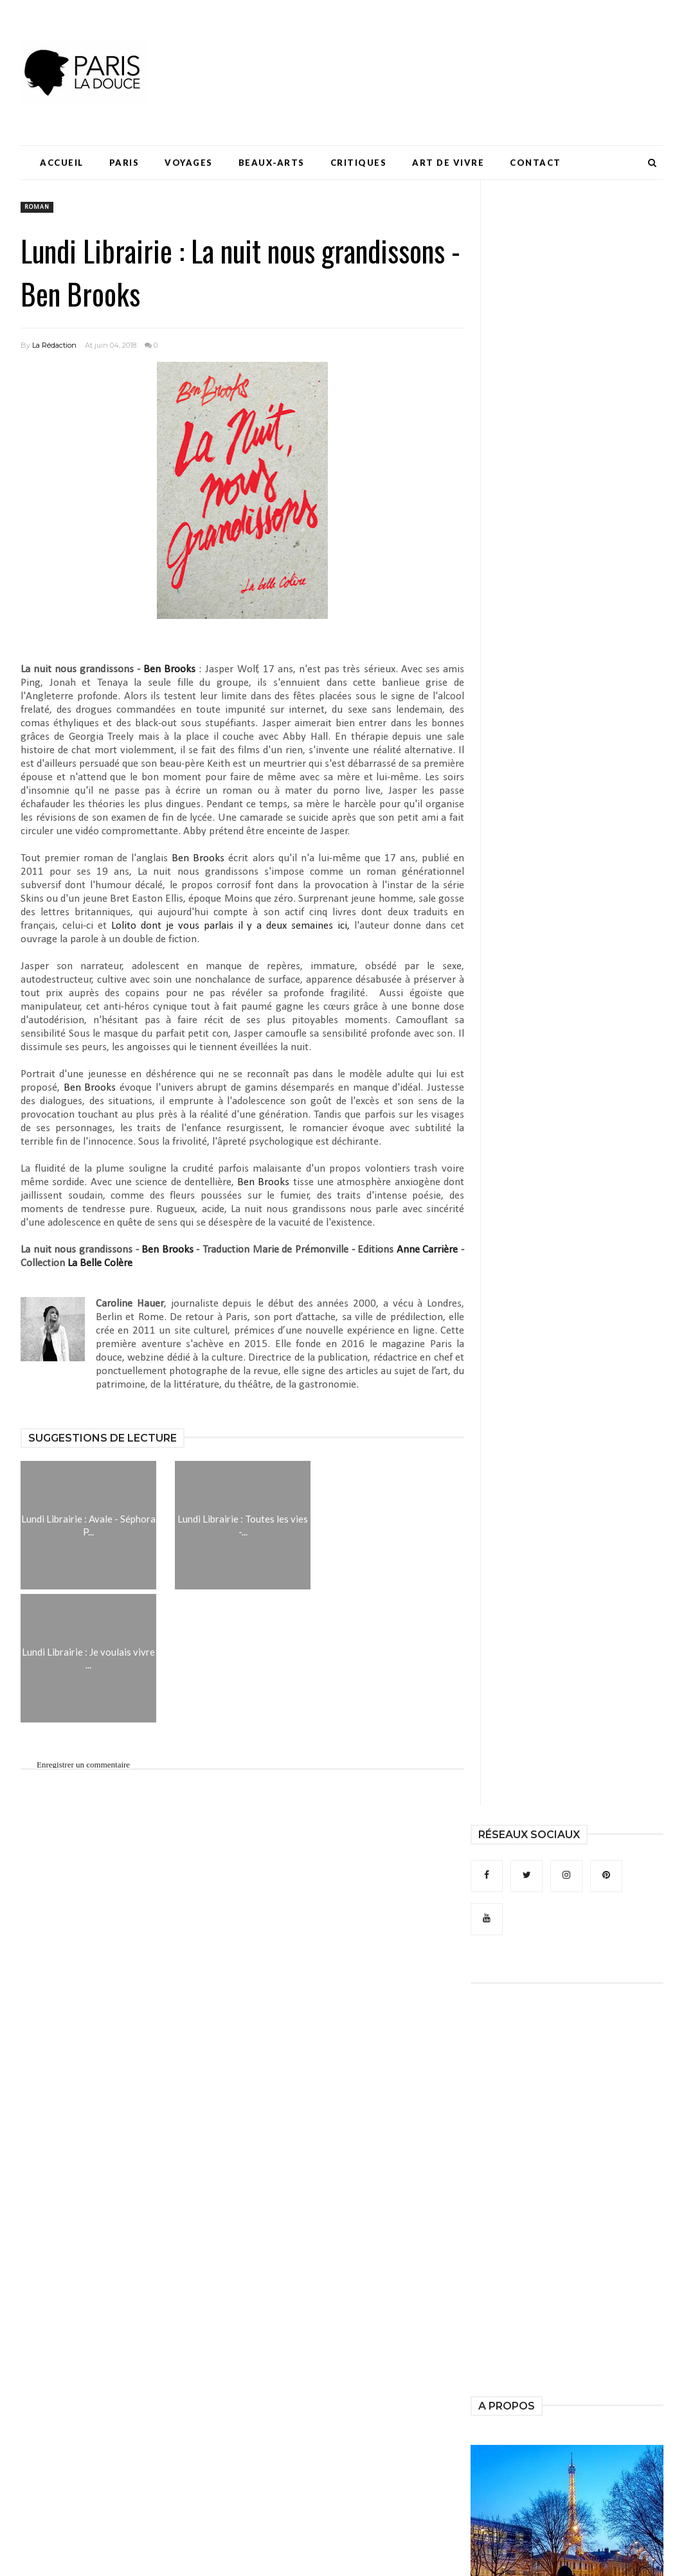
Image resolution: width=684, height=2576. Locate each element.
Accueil (62, 162)
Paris (124, 162)
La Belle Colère (100, 1263)
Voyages (189, 162)
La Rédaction (54, 345)
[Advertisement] (429, 48)
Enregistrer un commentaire (83, 1764)
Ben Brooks (169, 669)
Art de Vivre (448, 162)
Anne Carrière (427, 1249)
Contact (535, 162)
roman (37, 207)
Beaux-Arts (272, 162)
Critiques (358, 162)
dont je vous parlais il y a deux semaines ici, (232, 925)
